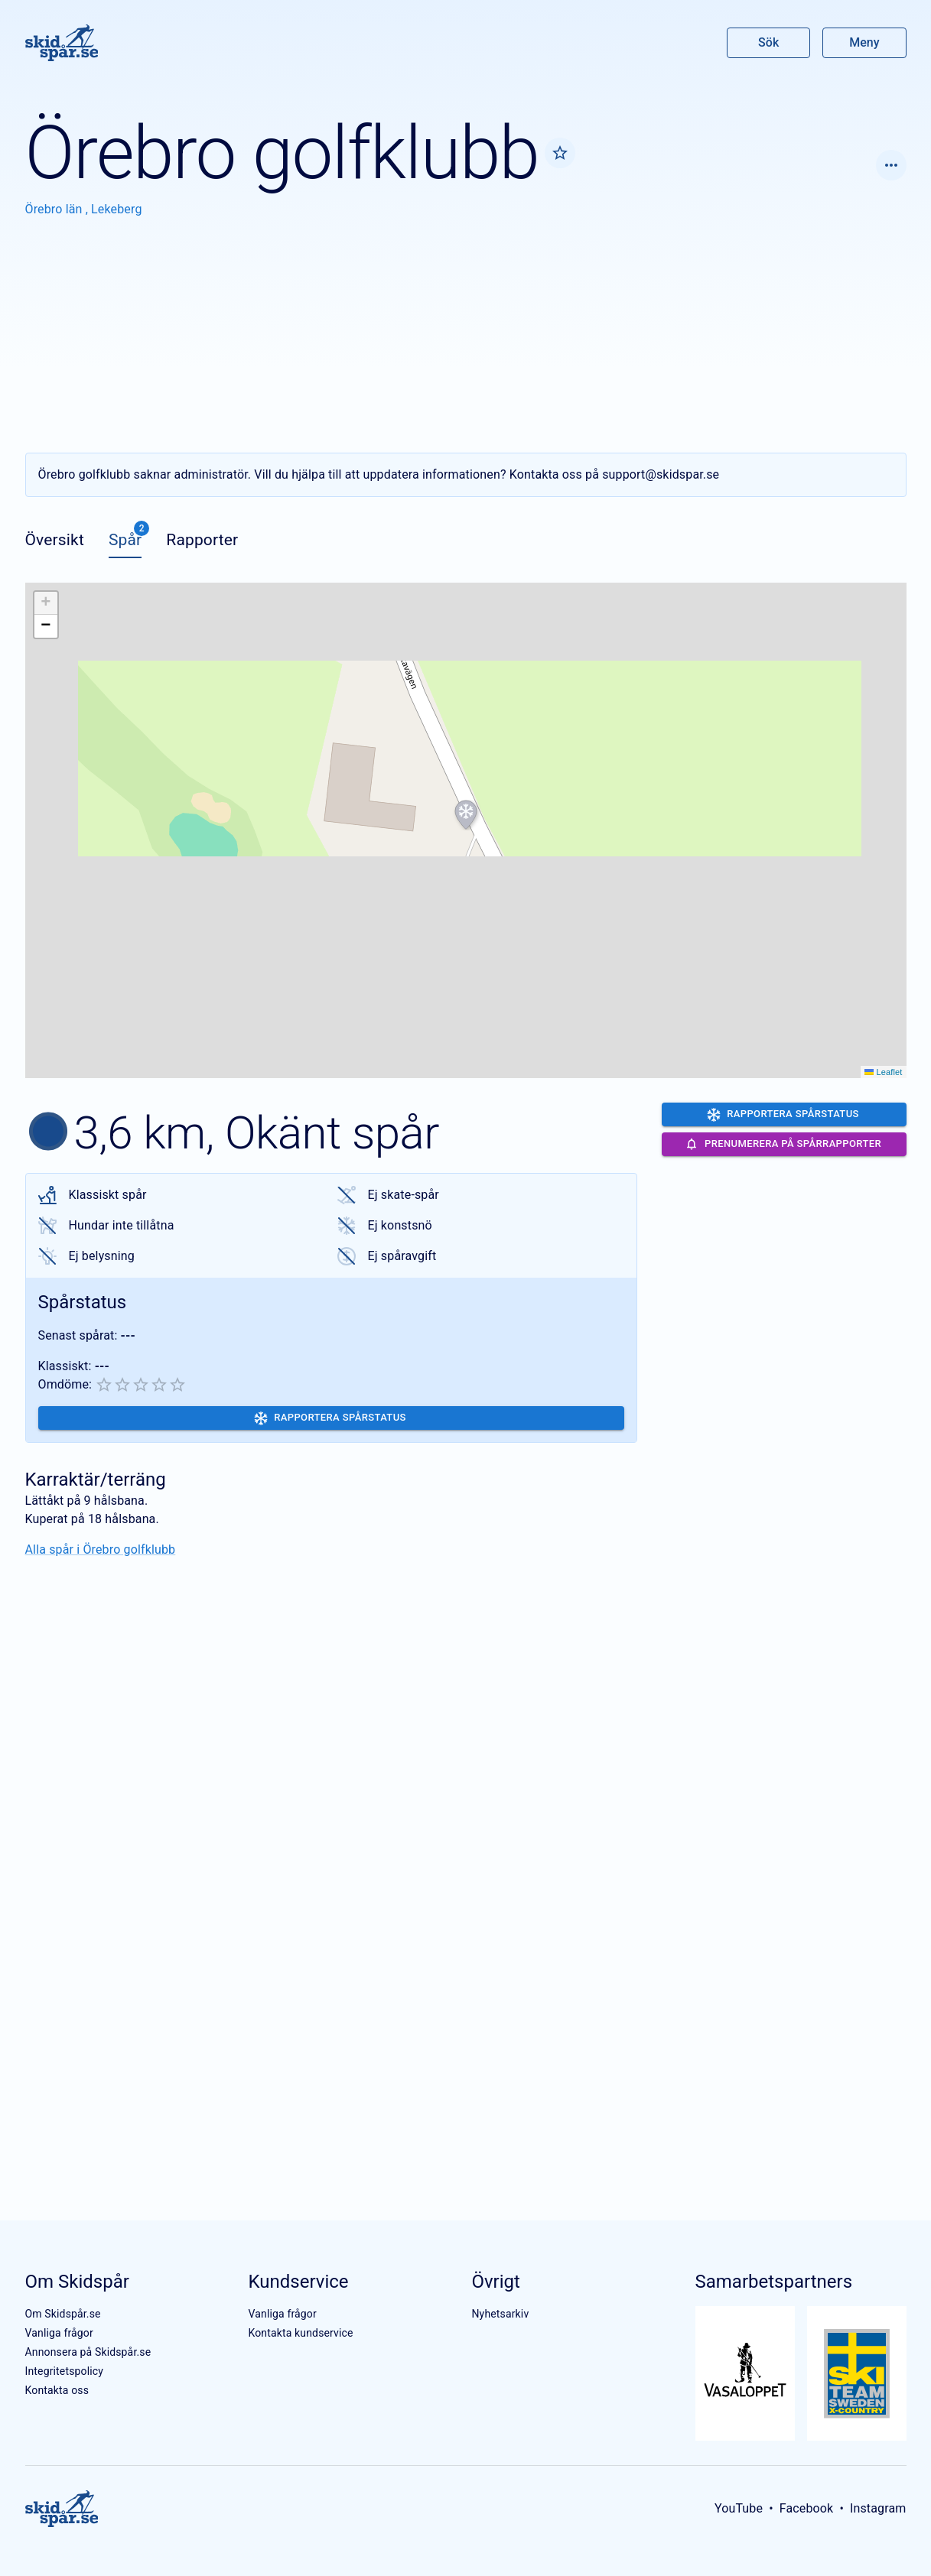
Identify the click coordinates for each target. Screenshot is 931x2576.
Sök (769, 42)
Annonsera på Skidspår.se (88, 2352)
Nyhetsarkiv (500, 2314)
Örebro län (55, 209)
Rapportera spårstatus (330, 1418)
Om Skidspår (77, 2281)
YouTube (739, 2508)
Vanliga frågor (59, 2333)
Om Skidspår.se (63, 2314)
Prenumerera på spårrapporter (783, 1144)
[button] (466, 815)
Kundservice (298, 2281)
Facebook (807, 2508)
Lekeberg (116, 209)
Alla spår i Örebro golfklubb (100, 1549)
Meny (864, 42)
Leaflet (883, 1072)
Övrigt (495, 2281)
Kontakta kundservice (300, 2333)
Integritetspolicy (64, 2371)
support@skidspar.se (660, 474)
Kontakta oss (57, 2390)
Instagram (878, 2508)
